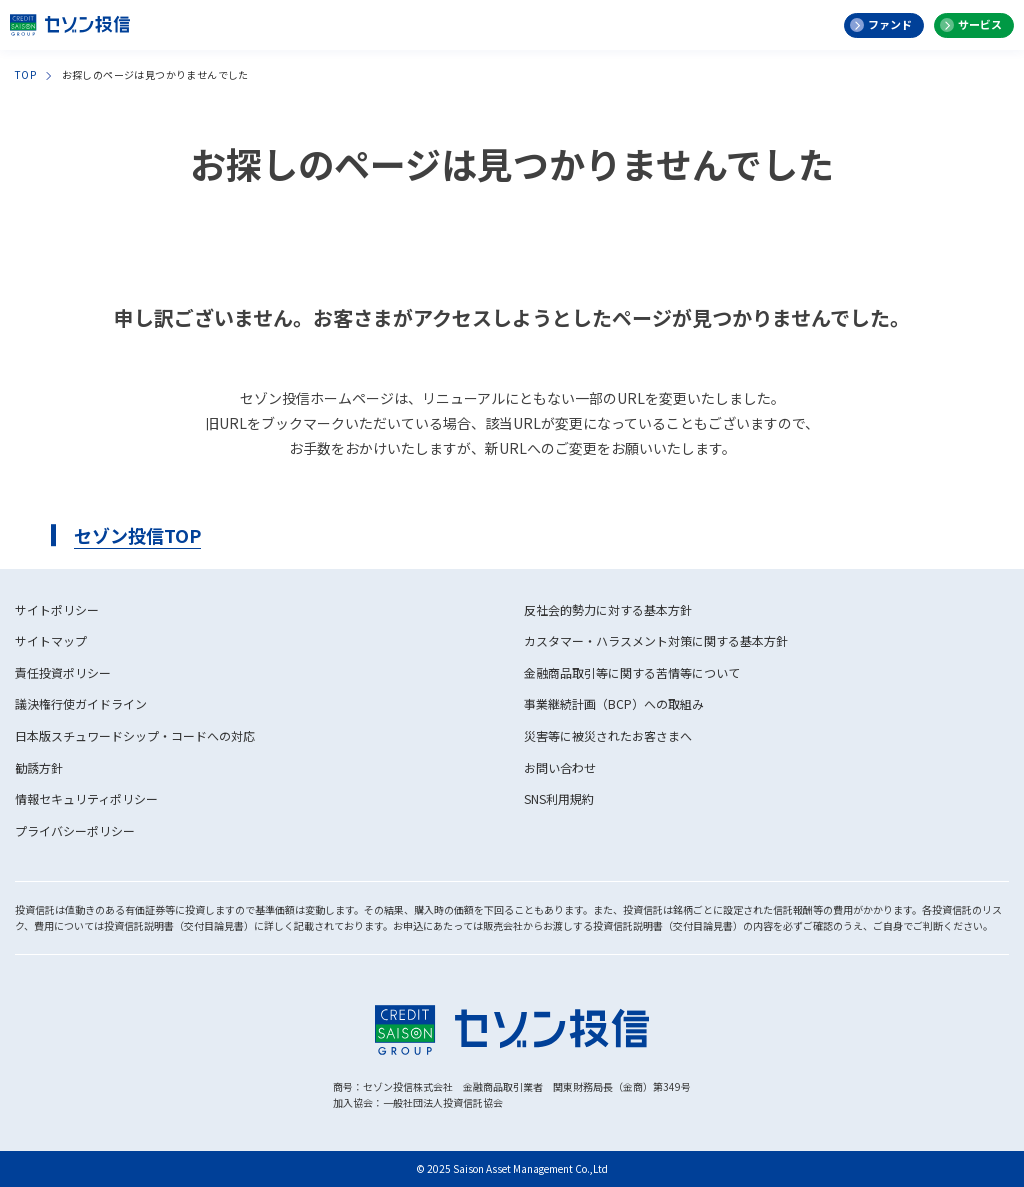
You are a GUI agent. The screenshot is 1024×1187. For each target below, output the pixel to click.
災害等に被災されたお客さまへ (608, 735)
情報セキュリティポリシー (86, 798)
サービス (980, 24)
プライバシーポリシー (75, 830)
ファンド (890, 24)
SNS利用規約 (559, 798)
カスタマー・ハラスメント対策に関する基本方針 (656, 640)
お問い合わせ (560, 767)
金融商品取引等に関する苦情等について (632, 672)
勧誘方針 (39, 767)
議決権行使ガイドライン (81, 703)
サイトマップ (51, 640)
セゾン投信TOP (137, 535)
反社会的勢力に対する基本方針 (608, 609)
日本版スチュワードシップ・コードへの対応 (135, 735)
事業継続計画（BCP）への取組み (614, 703)
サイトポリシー (57, 609)
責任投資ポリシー (63, 672)
